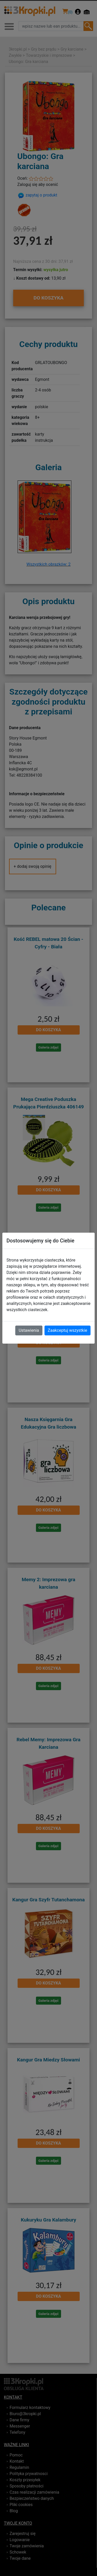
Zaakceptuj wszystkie (67, 1330)
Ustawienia (29, 1330)
